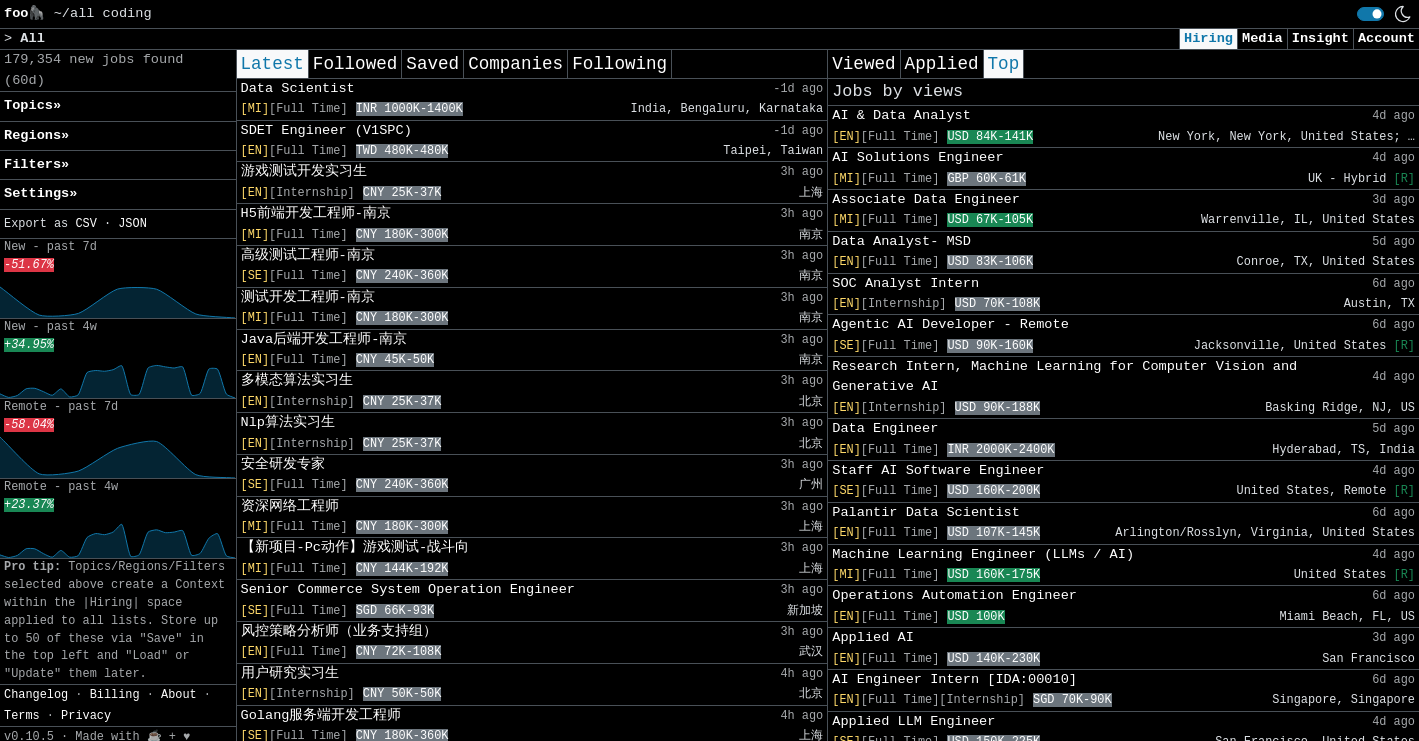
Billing (115, 695)
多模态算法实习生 (297, 380)
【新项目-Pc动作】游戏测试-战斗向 (355, 547)
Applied (942, 64)
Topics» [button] (32, 105)
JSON (132, 224)
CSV (85, 224)
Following (619, 64)
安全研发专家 (283, 464)
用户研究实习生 (290, 673)
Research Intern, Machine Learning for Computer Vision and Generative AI (1064, 376)
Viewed (863, 64)
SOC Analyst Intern (905, 283)
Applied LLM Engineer (913, 721)
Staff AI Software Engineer (938, 470)
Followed (355, 64)
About (179, 695)
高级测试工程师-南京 (308, 255)
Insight (1320, 38)
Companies (515, 64)
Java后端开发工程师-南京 (324, 339)
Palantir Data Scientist (926, 512)
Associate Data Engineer (926, 199)
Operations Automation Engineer (954, 595)
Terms (22, 716)
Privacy (86, 716)
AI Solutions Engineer (917, 157)
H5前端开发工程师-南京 (316, 213)
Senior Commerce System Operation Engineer (408, 589)
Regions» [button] (36, 135)
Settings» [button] (40, 193)
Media (1262, 38)
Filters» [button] (36, 164)
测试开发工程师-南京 (308, 297)
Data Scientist (298, 88)
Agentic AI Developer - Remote (950, 324)
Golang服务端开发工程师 (321, 715)
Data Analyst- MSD (901, 241)
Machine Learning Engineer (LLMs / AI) (983, 554)
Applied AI (873, 637)
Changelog (36, 695)
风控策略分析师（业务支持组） (339, 631)
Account (1386, 38)
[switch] (1370, 14)
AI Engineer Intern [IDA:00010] (954, 679)
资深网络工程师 (290, 506)
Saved (432, 64)
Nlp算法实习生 (288, 422)
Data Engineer (885, 428)
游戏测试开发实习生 (304, 171)
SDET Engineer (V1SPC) (326, 130)
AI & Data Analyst (901, 115)
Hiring (1208, 38)
